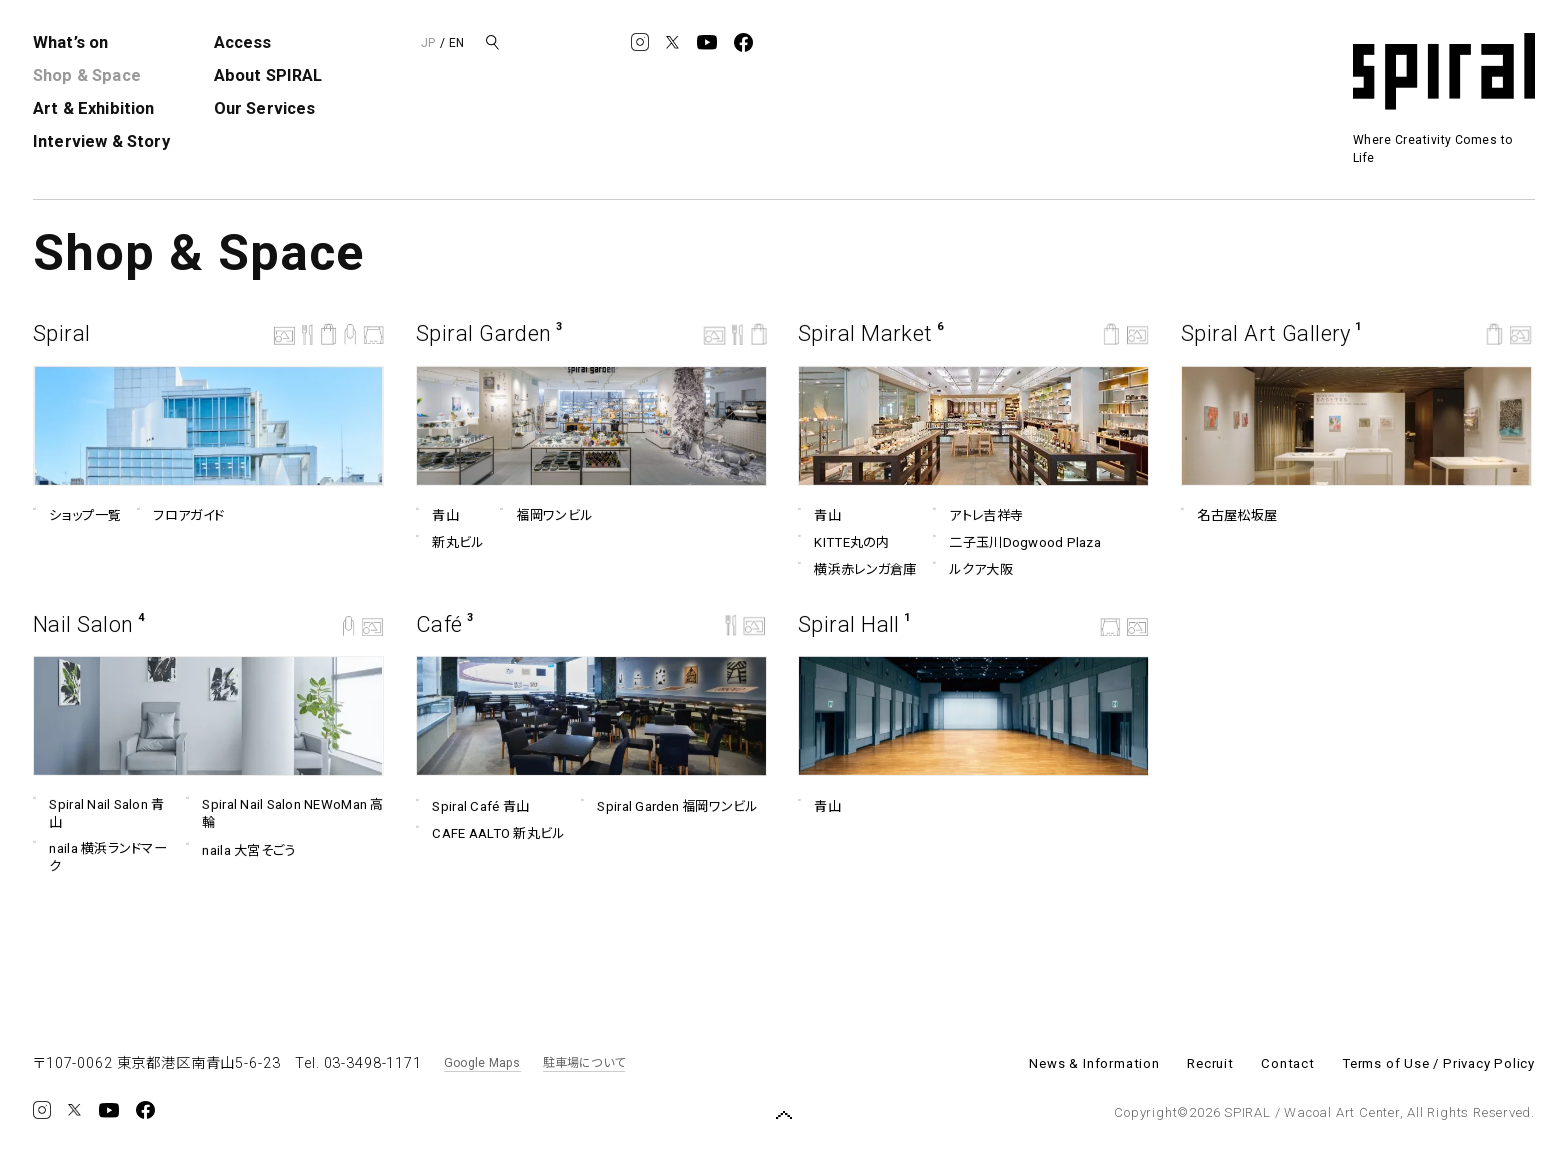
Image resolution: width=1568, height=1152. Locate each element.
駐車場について (584, 1063)
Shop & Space (87, 75)
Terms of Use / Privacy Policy (1438, 1063)
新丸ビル (450, 543)
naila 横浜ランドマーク (100, 856)
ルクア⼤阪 (973, 570)
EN (456, 43)
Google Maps (482, 1063)
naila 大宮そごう (240, 850)
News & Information (1094, 1063)
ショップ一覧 (77, 516)
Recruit (1210, 1063)
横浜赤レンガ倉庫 (857, 570)
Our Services (265, 108)
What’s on (70, 42)
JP (428, 43)
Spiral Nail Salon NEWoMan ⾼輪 (285, 813)
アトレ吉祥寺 (978, 516)
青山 (437, 516)
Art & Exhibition (94, 108)
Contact (1288, 1063)
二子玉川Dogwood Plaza (1017, 543)
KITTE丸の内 (844, 543)
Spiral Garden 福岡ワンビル (669, 807)
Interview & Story (101, 141)
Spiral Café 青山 (472, 807)
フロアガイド (180, 516)
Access (243, 42)
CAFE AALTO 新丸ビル (490, 834)
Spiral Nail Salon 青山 (99, 813)
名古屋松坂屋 (1229, 516)
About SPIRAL (268, 75)
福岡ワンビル (546, 516)
